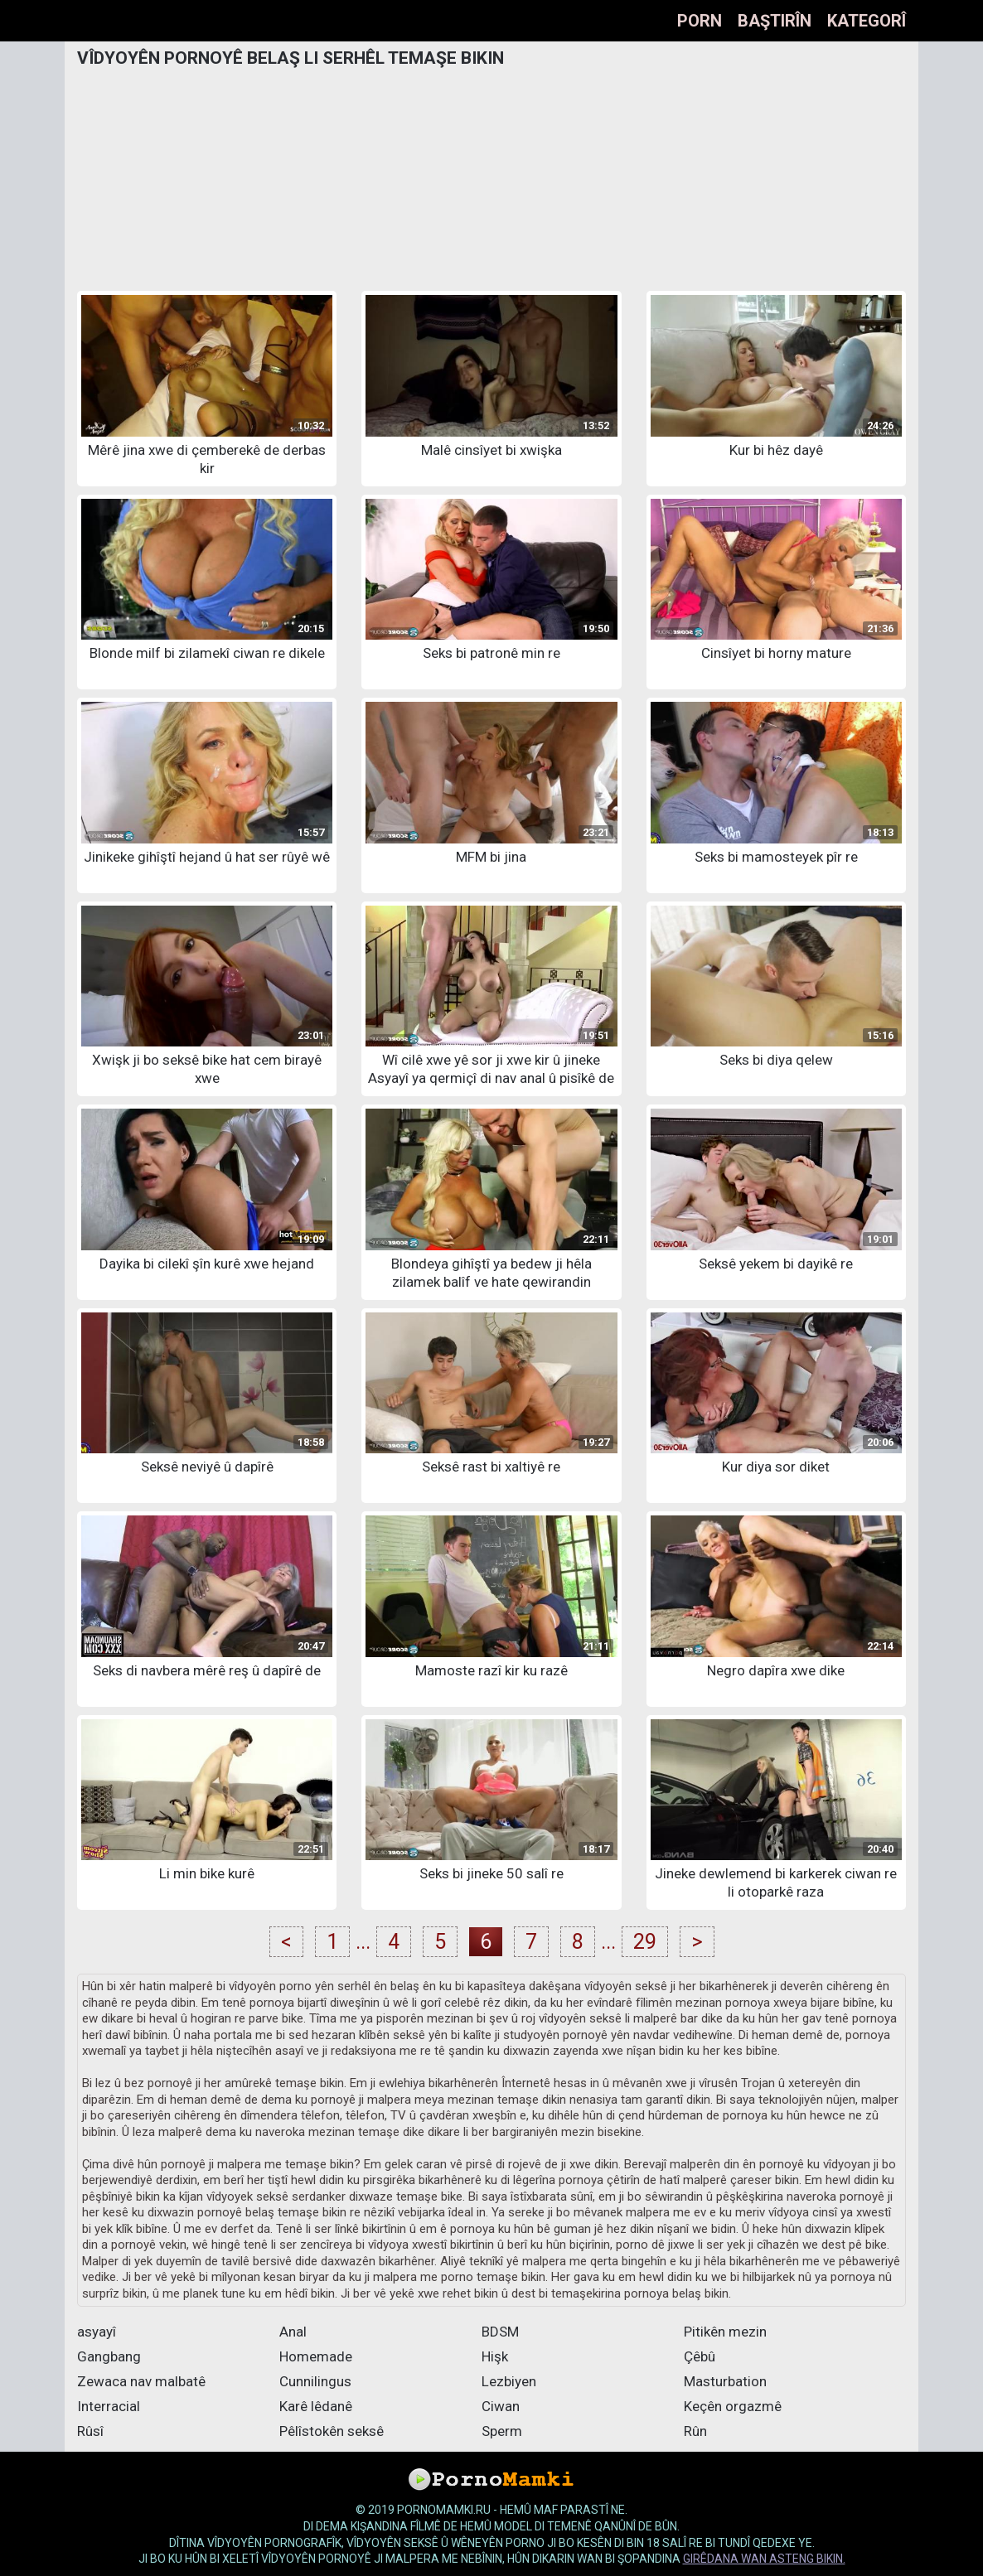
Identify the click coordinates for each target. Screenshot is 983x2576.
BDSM (500, 2331)
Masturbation (725, 2381)
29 (644, 1942)
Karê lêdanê (315, 2406)
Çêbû (699, 2356)
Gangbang (109, 2356)
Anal (293, 2331)
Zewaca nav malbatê (141, 2381)
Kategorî (866, 20)
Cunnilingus (315, 2381)
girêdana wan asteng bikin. (764, 2558)
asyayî (96, 2331)
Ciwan (501, 2406)
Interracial (108, 2406)
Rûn (695, 2431)
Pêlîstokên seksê (331, 2431)
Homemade (315, 2356)
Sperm (502, 2431)
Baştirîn (774, 20)
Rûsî (90, 2431)
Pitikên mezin (725, 2331)
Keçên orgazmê (733, 2406)
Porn (699, 20)
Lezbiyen (509, 2381)
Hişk (495, 2356)
